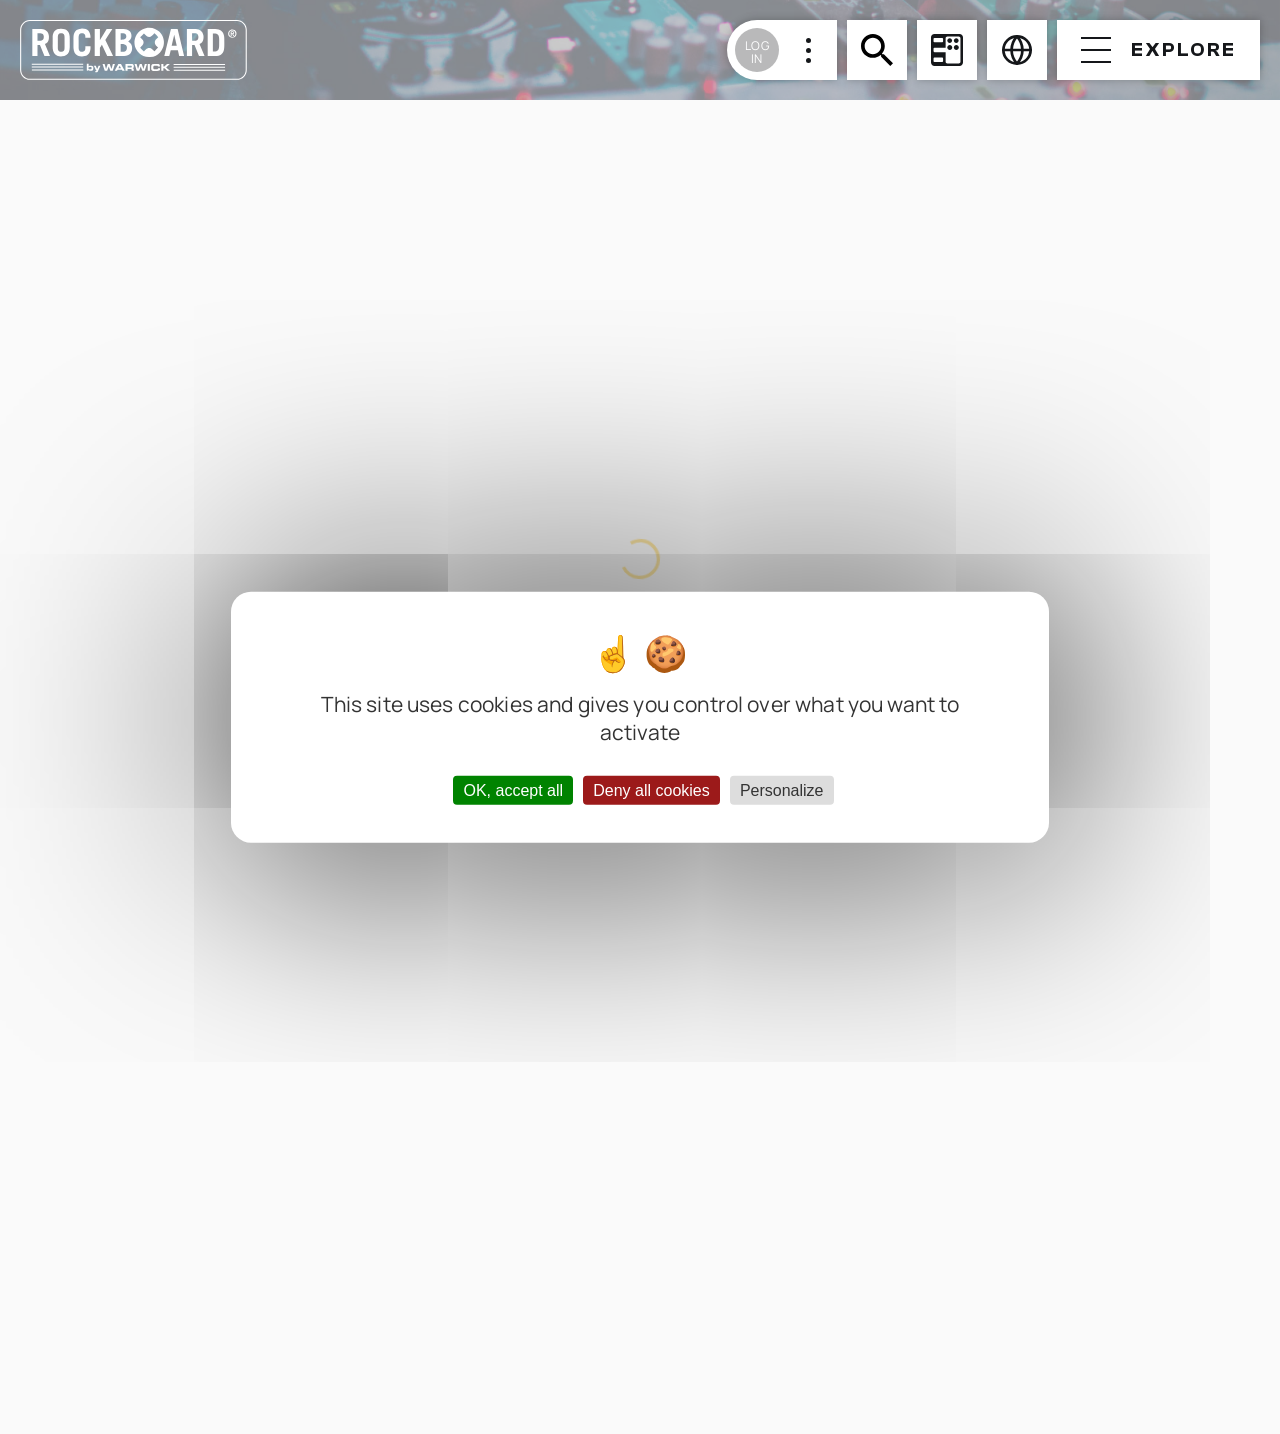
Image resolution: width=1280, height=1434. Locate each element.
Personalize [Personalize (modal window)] (782, 789)
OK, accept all (513, 789)
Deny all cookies (651, 789)
